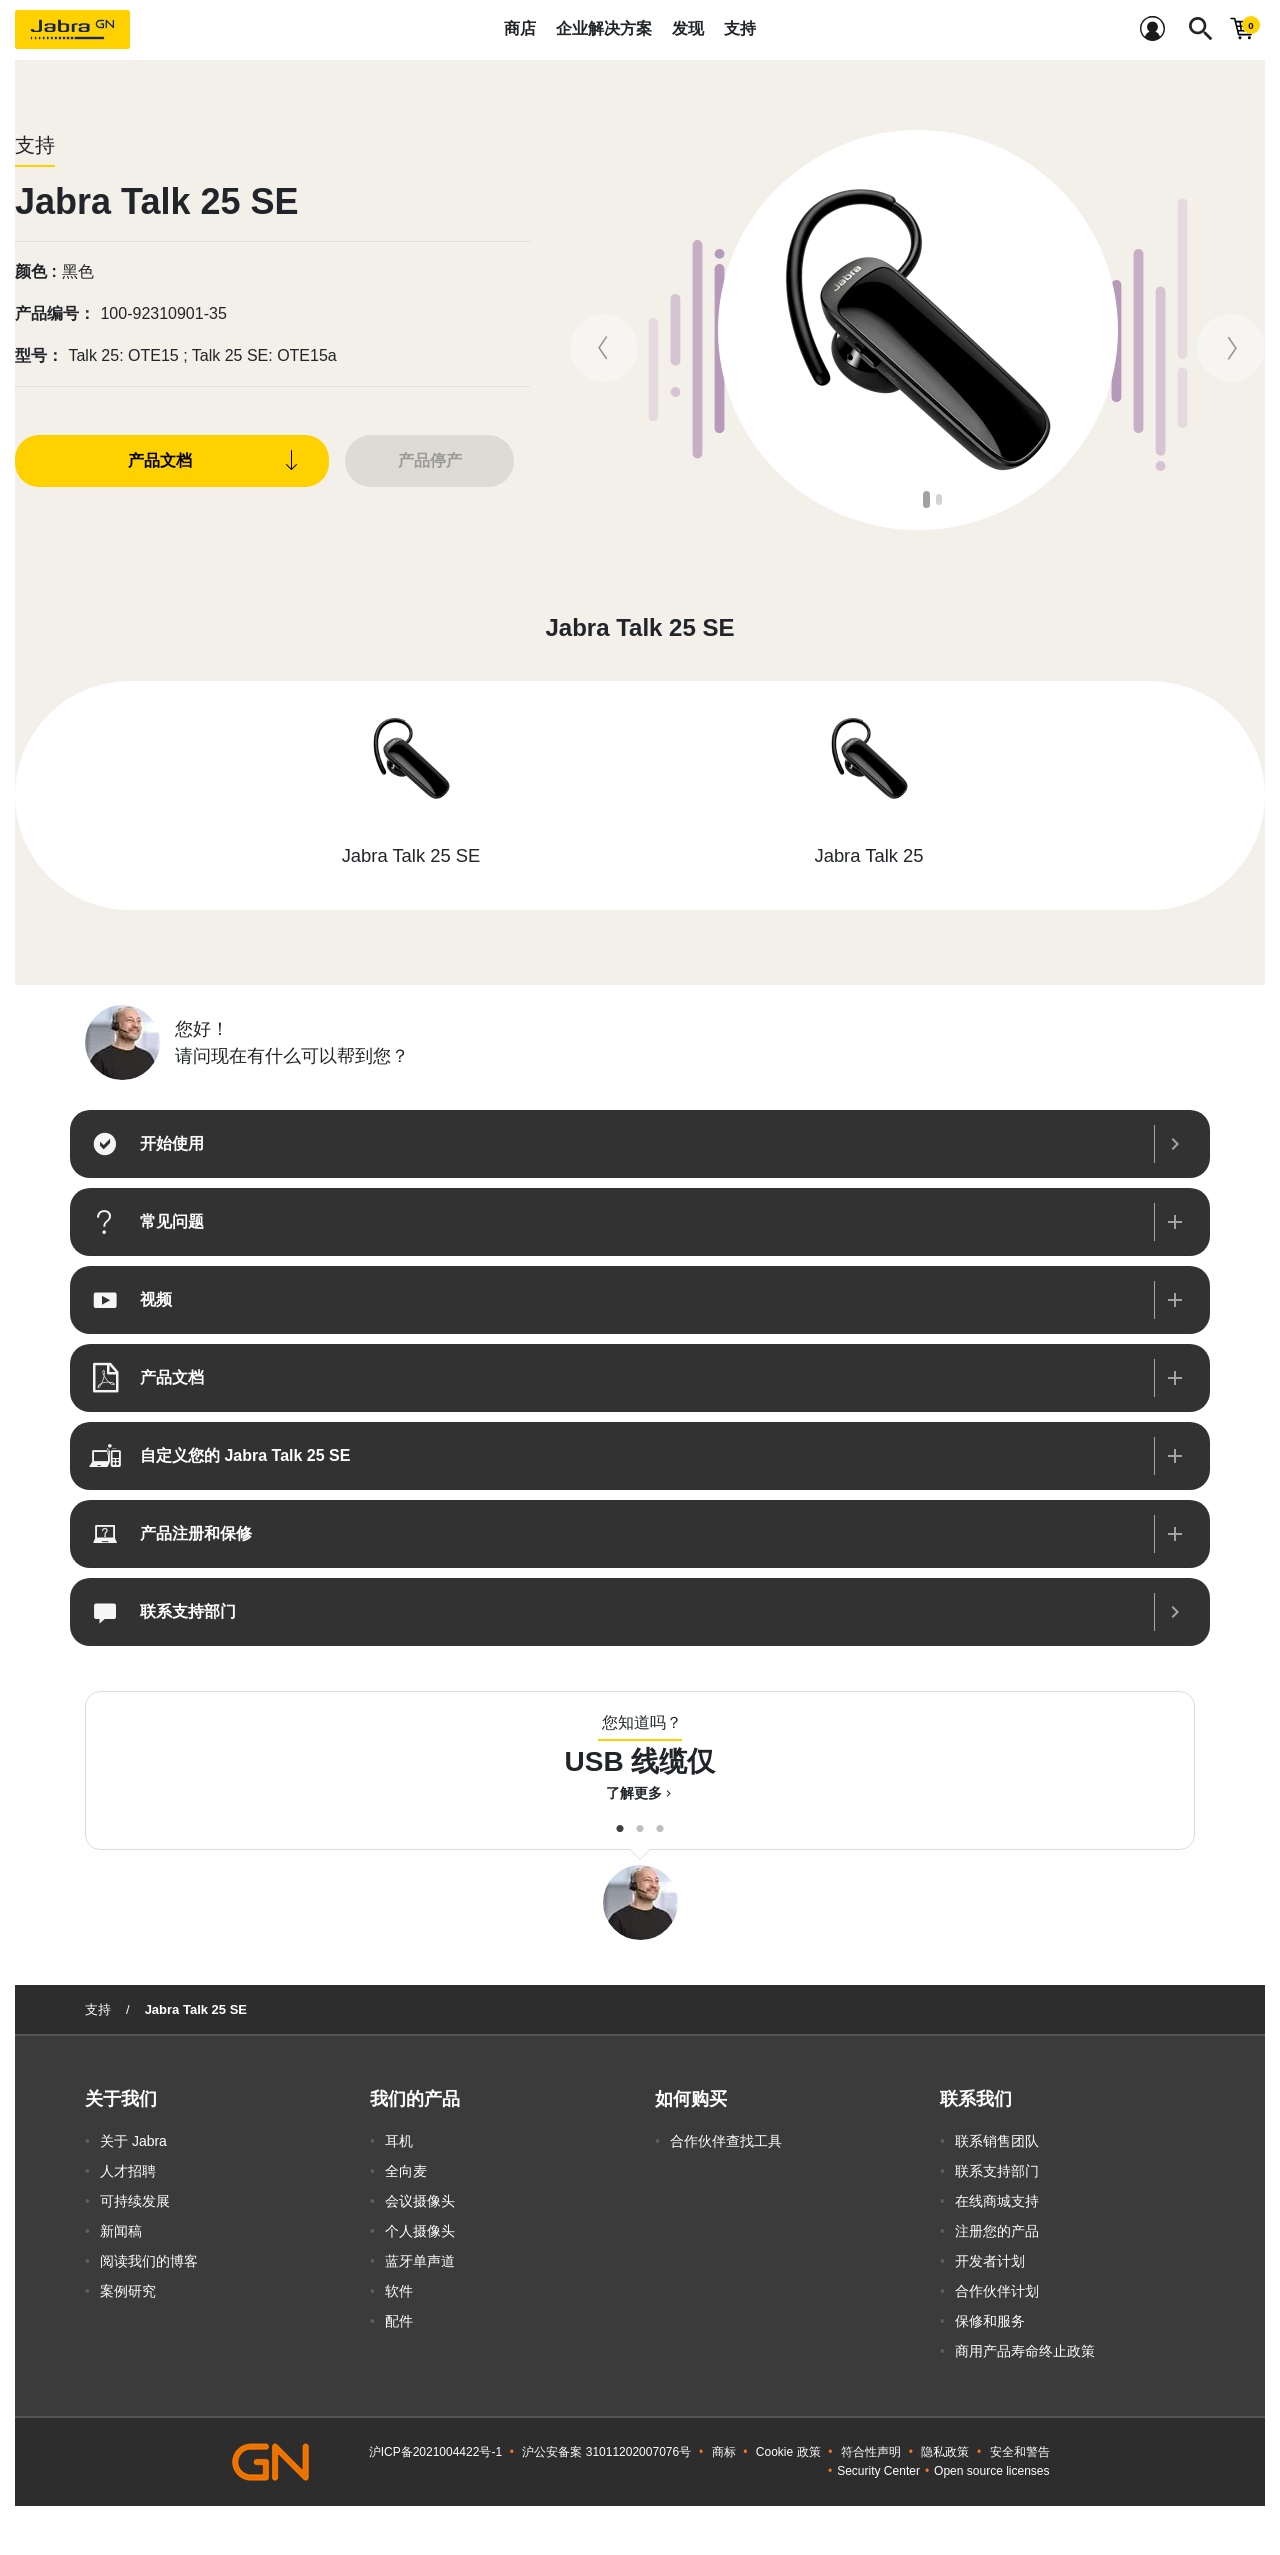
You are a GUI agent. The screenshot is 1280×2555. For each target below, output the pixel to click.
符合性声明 (871, 2452)
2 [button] (941, 499)
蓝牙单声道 (420, 2261)
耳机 (399, 2141)
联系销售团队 (997, 2141)
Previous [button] (586, 330)
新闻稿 (121, 2231)
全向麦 (406, 2171)
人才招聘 (128, 2171)
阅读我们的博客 (149, 2261)
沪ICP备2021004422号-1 (435, 2452)
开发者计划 (990, 2261)
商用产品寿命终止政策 (1025, 2351)
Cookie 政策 (788, 2452)
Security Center (878, 2471)
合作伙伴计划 (997, 2291)
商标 (724, 2452)
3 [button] (660, 1824)
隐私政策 (945, 2452)
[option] (917, 330)
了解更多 (640, 1793)
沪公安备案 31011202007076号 (606, 2452)
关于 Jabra (133, 2141)
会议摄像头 (420, 2201)
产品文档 (160, 460)
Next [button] (1249, 330)
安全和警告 (1020, 2452)
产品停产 (430, 460)
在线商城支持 (997, 2201)
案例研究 (128, 2291)
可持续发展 (135, 2201)
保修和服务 (990, 2321)
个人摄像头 (420, 2231)
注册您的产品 (997, 2231)
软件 (399, 2291)
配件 (399, 2321)
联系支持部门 (997, 2171)
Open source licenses (991, 2471)
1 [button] (928, 500)
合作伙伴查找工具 (726, 2141)
